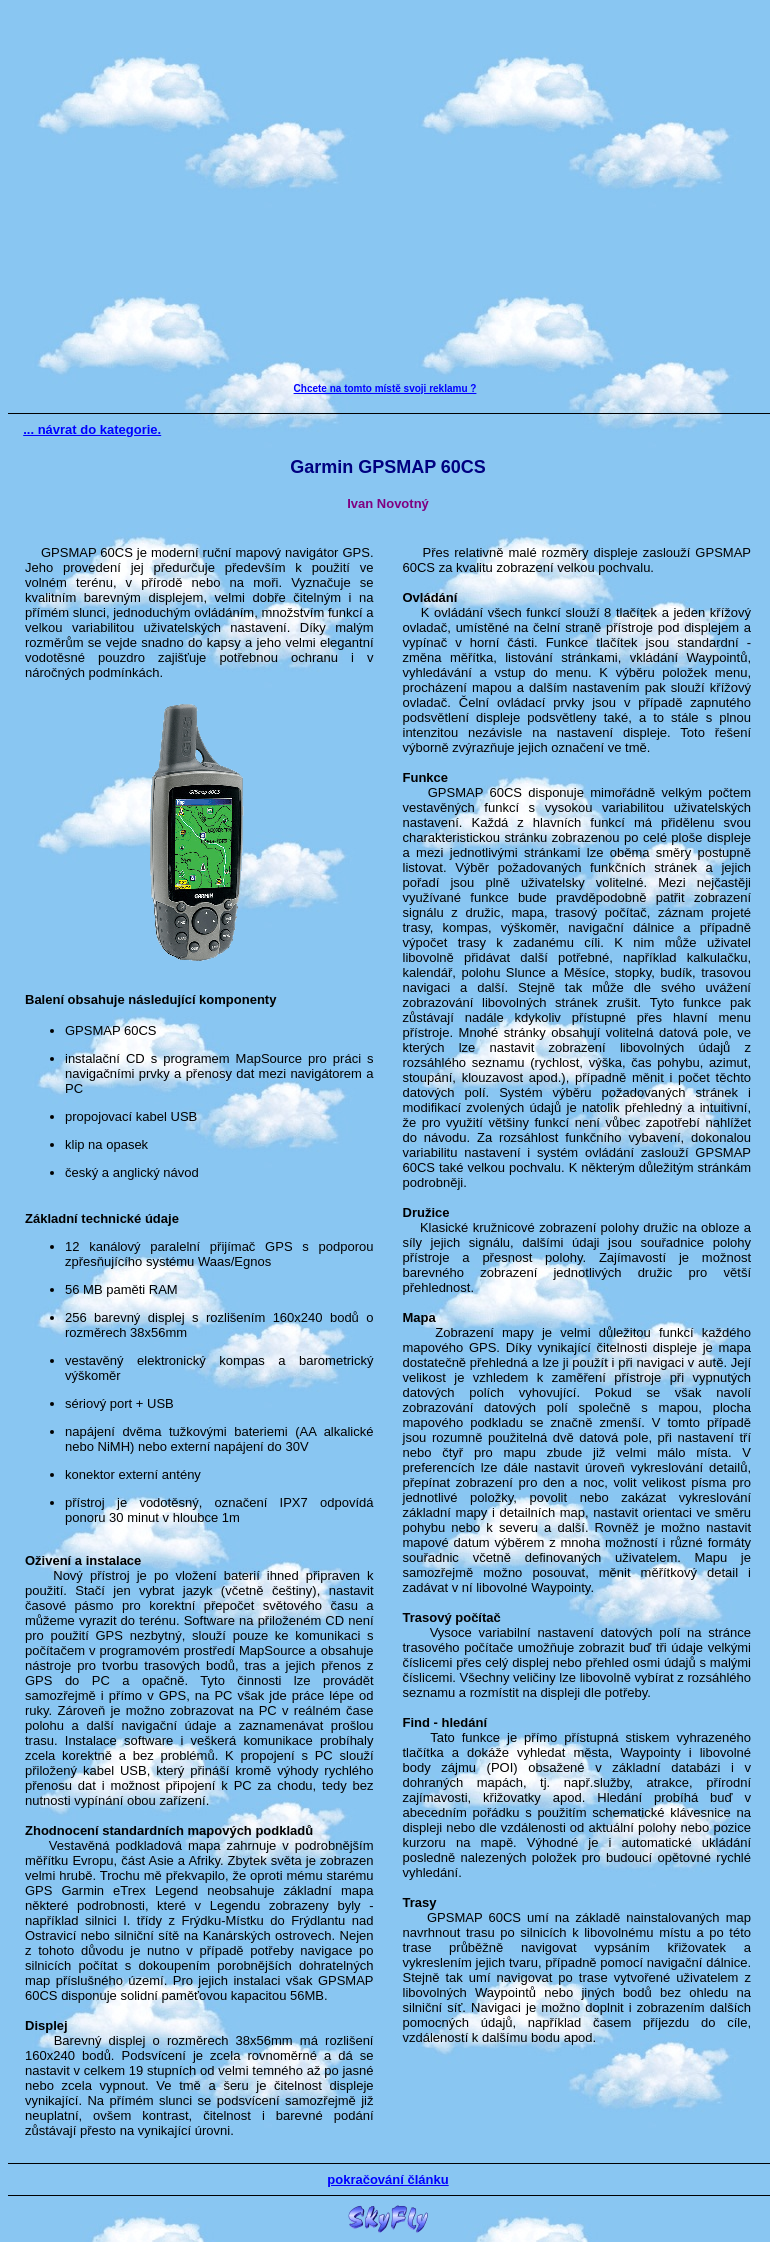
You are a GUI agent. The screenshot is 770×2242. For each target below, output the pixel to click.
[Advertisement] (381, 195)
